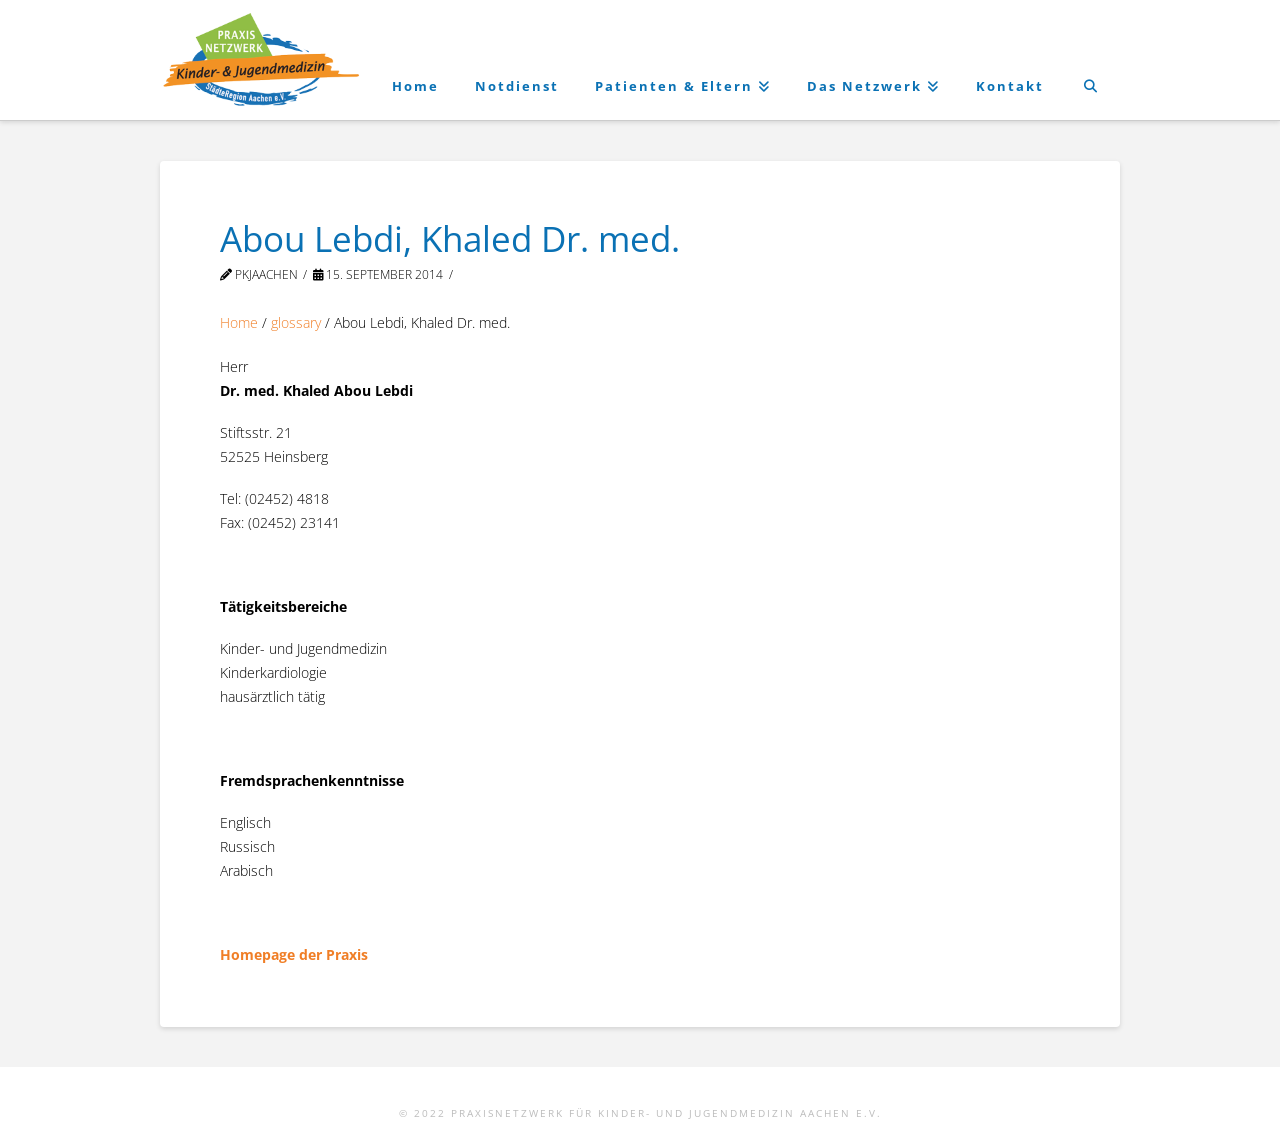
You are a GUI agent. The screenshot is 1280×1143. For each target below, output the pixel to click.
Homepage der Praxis (294, 954)
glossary (296, 322)
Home (239, 322)
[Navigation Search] (1090, 60)
